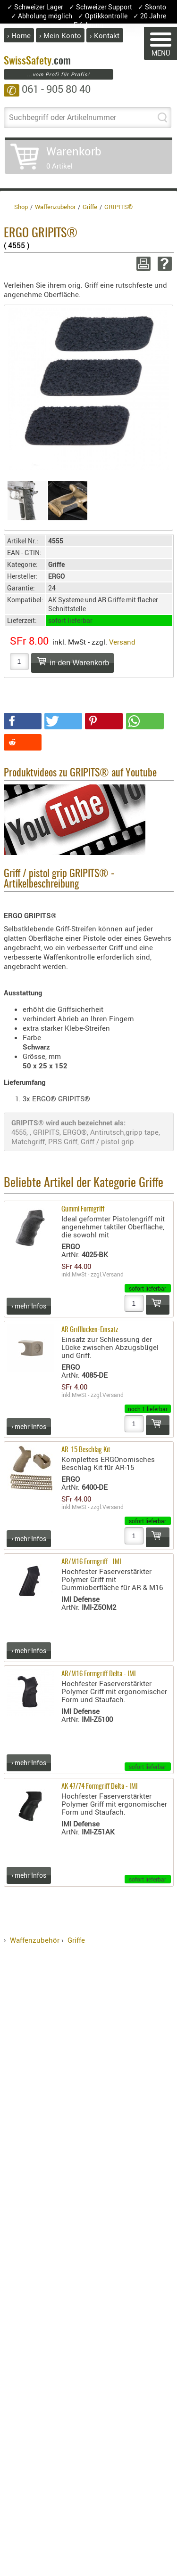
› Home (19, 35)
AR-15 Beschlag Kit (85, 1450)
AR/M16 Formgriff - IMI (91, 1562)
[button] (23, 721)
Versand (122, 641)
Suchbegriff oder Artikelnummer (62, 117)
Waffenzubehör (34, 1940)
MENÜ (160, 44)
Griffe (76, 1940)
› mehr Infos (28, 1305)
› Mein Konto (60, 35)
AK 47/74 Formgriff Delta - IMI (99, 1786)
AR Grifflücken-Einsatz (89, 1329)
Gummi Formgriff (82, 1209)
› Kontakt (104, 35)
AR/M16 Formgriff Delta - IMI (98, 1674)
